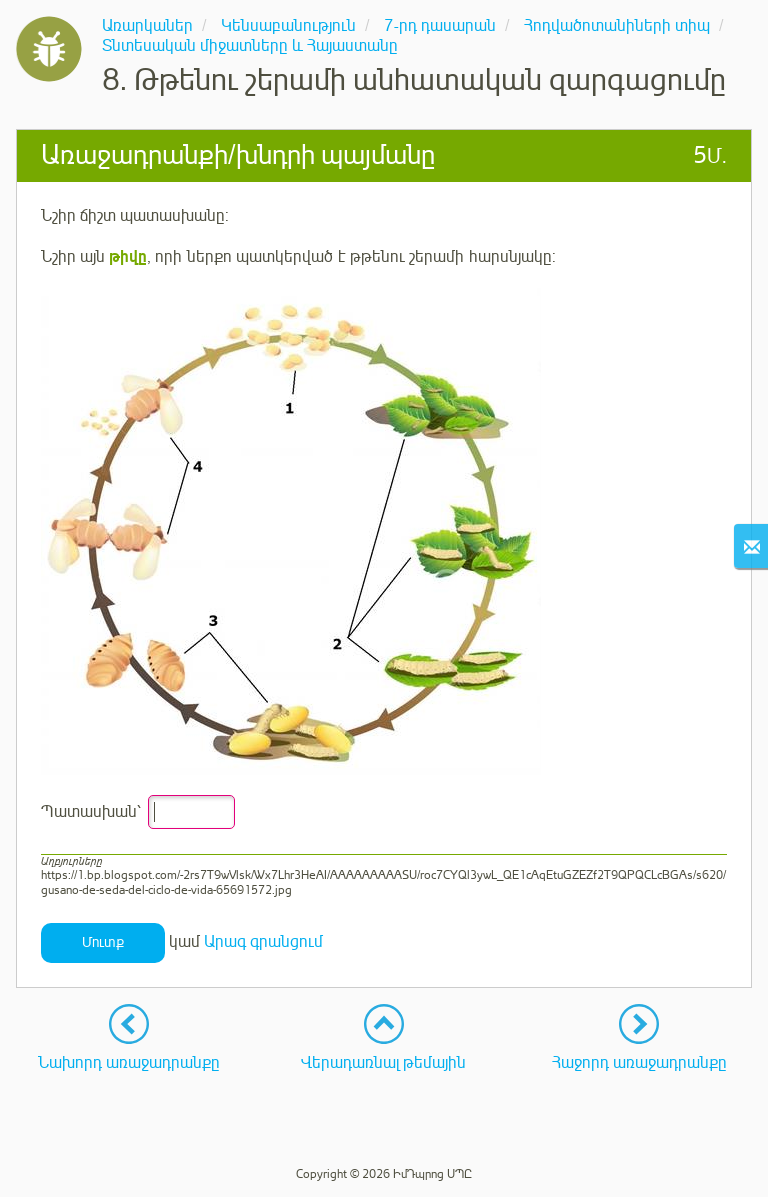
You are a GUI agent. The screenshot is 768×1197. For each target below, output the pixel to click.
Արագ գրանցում (263, 942)
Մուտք (103, 942)
